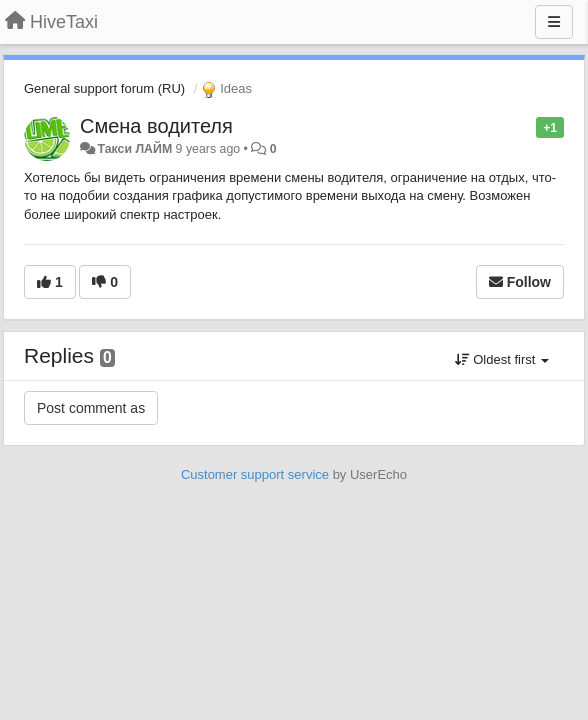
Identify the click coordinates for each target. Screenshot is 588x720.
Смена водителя (156, 126)
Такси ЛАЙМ (134, 149)
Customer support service (255, 474)
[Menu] (554, 22)
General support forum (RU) (104, 88)
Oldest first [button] (502, 359)
